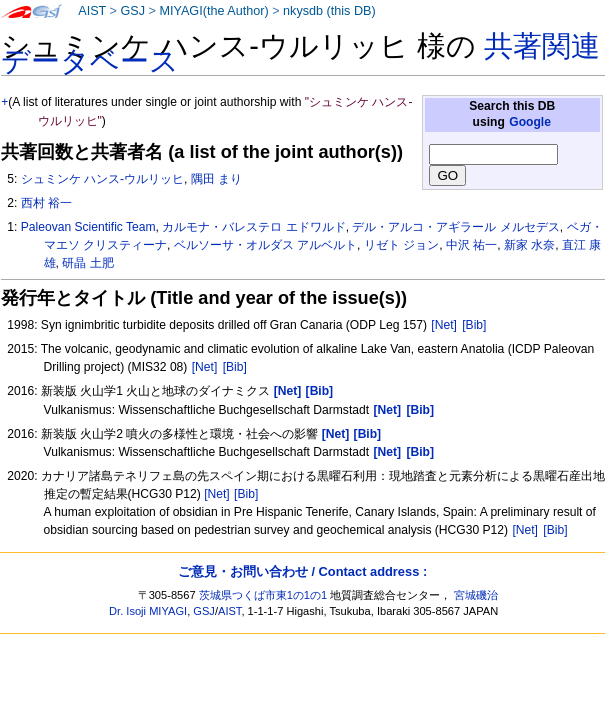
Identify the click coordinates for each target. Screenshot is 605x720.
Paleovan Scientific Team (88, 227)
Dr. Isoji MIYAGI (148, 611)
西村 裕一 (46, 203)
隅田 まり (216, 179)
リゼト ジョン (401, 245)
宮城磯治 (476, 595)
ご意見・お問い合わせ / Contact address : (302, 571)
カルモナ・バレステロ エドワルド (253, 227)
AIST (92, 11)
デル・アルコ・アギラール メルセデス (455, 227)
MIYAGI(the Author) (213, 11)
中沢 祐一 (471, 245)
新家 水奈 (529, 245)
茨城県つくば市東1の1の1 (263, 595)
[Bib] (474, 325)
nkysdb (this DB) (329, 11)
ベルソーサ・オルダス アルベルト (265, 245)
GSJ (132, 11)
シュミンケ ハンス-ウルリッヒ (102, 179)
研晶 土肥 (87, 263)
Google (530, 122)
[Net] (444, 325)
